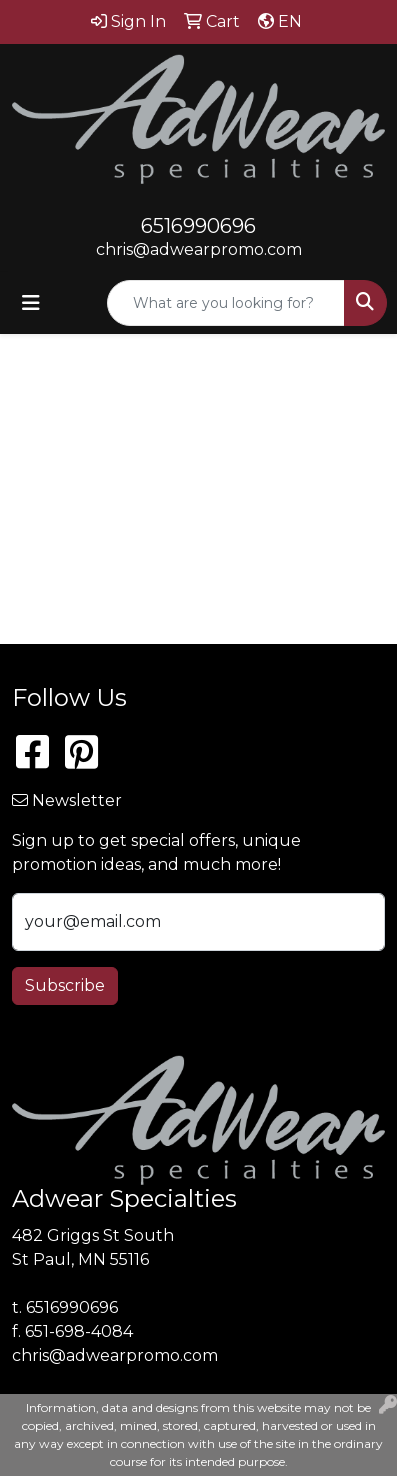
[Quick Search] (226, 303)
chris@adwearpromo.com (199, 249)
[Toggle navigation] (31, 303)
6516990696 (198, 226)
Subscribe (65, 985)
